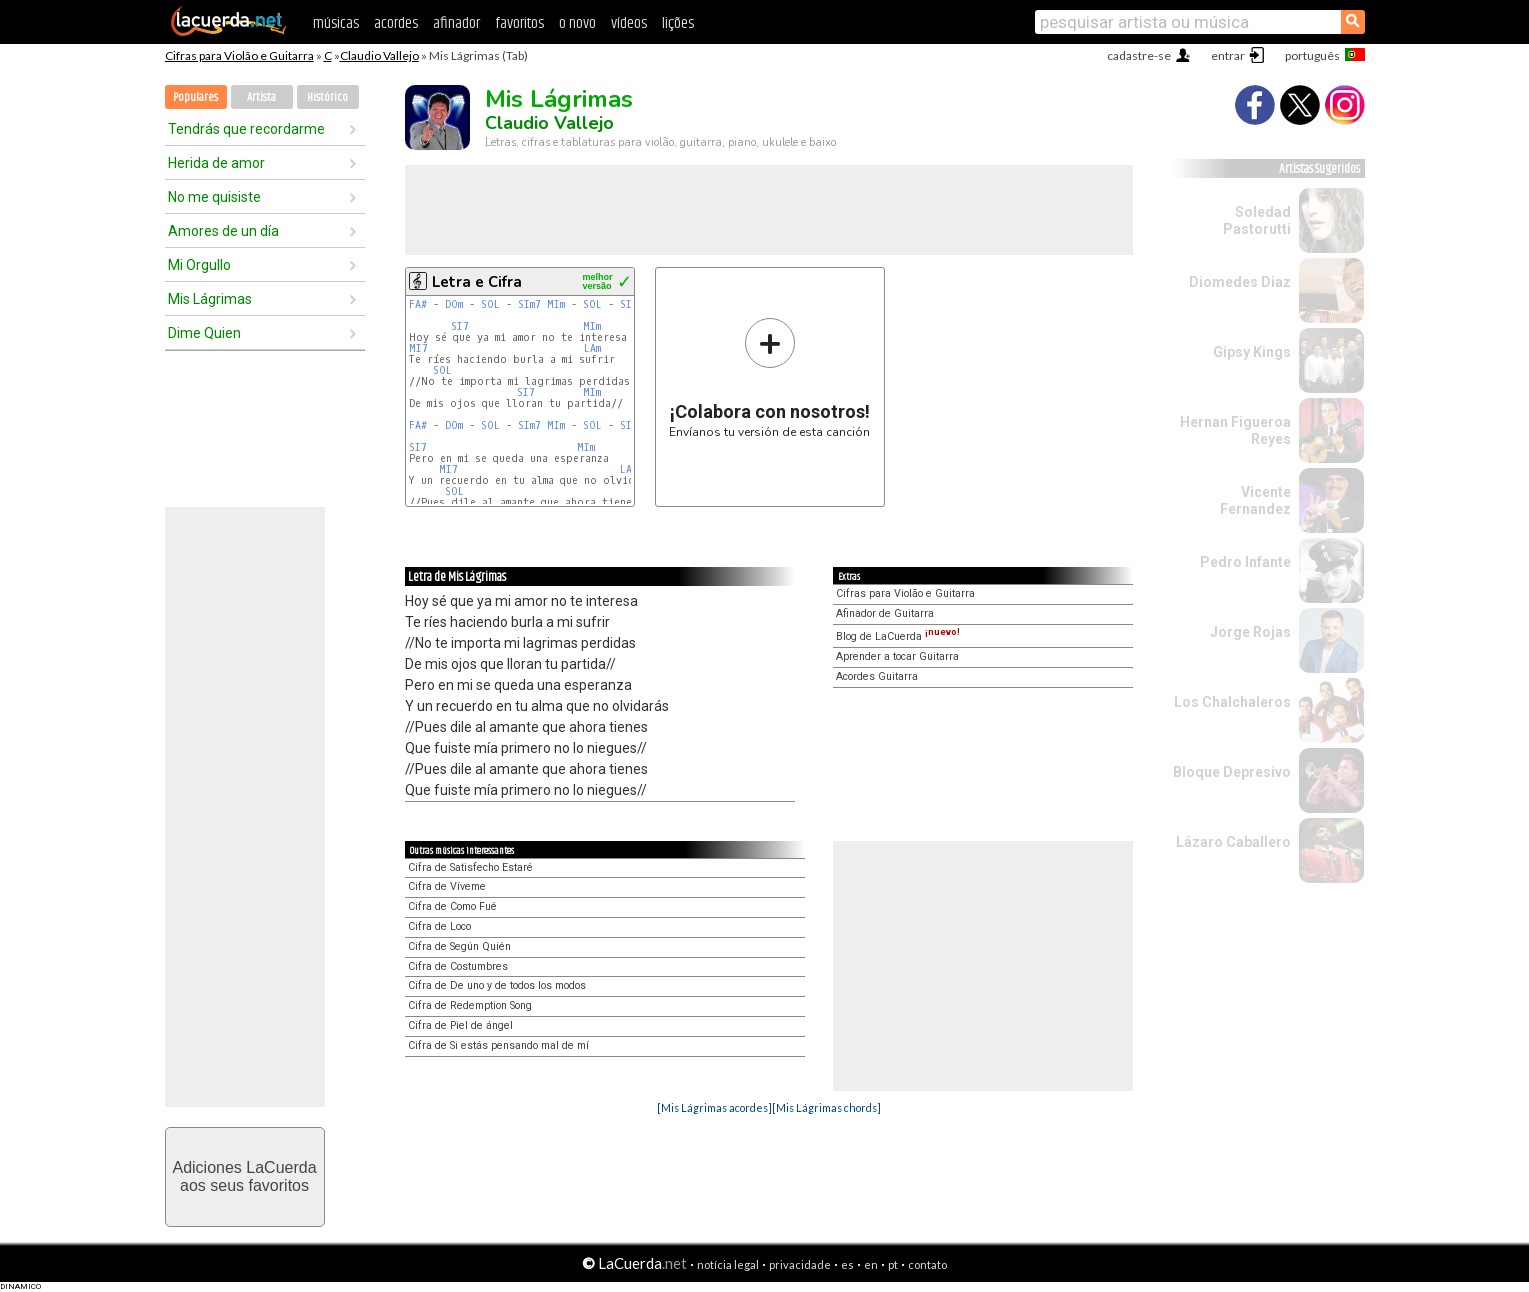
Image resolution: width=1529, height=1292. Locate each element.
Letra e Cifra (477, 282)
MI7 (418, 348)
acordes (396, 23)
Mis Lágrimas (210, 299)
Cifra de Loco (439, 926)
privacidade (800, 1264)
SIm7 (529, 304)
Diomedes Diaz (1240, 282)
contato (927, 1264)
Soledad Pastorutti (1257, 220)
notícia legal (728, 1264)
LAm (592, 348)
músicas (336, 23)
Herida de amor (216, 163)
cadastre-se (1139, 55)
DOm (454, 304)
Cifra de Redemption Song (470, 1005)
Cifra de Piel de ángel (460, 1025)
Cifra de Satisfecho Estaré (470, 867)
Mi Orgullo (199, 265)
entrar (1228, 55)
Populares (195, 97)
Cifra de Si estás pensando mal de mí (498, 1045)
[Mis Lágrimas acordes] (714, 1107)
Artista (261, 97)
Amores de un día (223, 231)
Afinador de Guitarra (885, 613)
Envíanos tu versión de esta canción (769, 377)
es (847, 1264)
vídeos (629, 23)
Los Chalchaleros (1232, 702)
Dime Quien (204, 333)
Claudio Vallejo (379, 55)
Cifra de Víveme (447, 886)
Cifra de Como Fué (452, 906)
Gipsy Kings (1252, 352)
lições (678, 23)
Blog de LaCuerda (898, 636)
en (871, 1264)
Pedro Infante (1245, 562)
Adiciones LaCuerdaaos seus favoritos (244, 1176)
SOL (490, 304)
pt (893, 1264)
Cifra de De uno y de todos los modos (497, 985)
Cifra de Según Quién (459, 946)
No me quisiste (214, 197)
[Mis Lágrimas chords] (826, 1107)
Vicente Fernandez (1255, 500)
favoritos (519, 23)
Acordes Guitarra (877, 676)
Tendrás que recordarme (246, 129)
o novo (577, 23)
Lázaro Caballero (1233, 842)
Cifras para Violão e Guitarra (239, 55)
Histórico (327, 97)
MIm (556, 304)
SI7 (460, 326)
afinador (456, 23)
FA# (418, 304)
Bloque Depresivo (1232, 772)
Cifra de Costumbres (458, 966)
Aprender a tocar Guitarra (897, 656)
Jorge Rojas (1250, 632)
